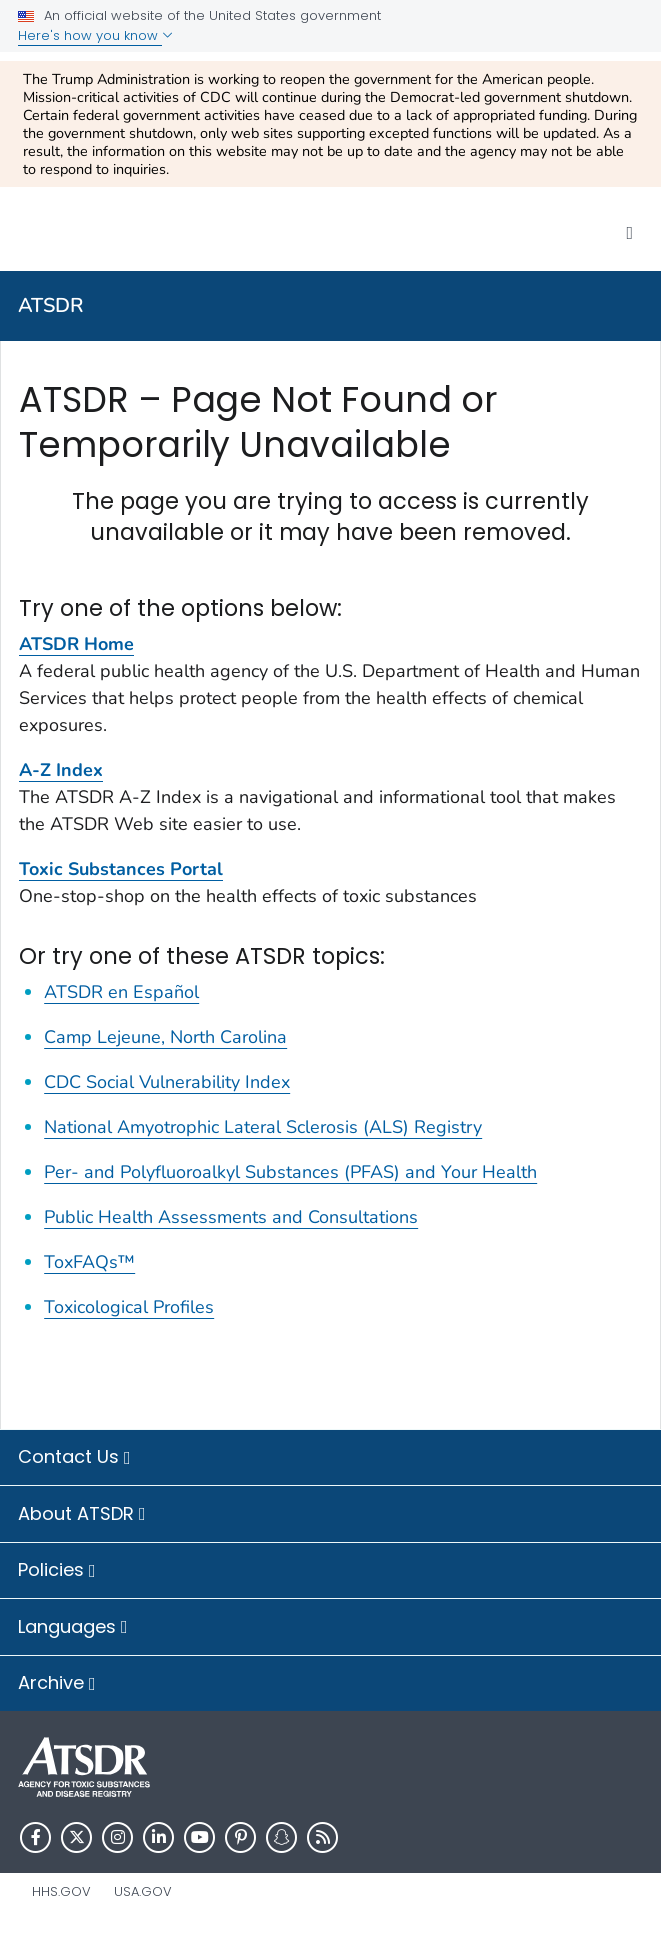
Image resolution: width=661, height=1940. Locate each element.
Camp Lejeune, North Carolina (165, 1037)
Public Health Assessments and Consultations (231, 1217)
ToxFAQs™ (89, 1262)
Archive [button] (57, 1684)
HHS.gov (61, 1891)
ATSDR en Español (121, 992)
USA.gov (143, 1891)
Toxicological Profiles (129, 1307)
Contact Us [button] (74, 1458)
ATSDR (51, 305)
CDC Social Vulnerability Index (167, 1082)
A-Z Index (61, 770)
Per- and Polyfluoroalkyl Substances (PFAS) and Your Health (290, 1172)
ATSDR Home (76, 644)
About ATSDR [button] (82, 1515)
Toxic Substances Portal (121, 869)
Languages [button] (73, 1628)
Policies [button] (57, 1571)
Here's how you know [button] (95, 35)
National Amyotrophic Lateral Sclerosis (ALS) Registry (263, 1127)
